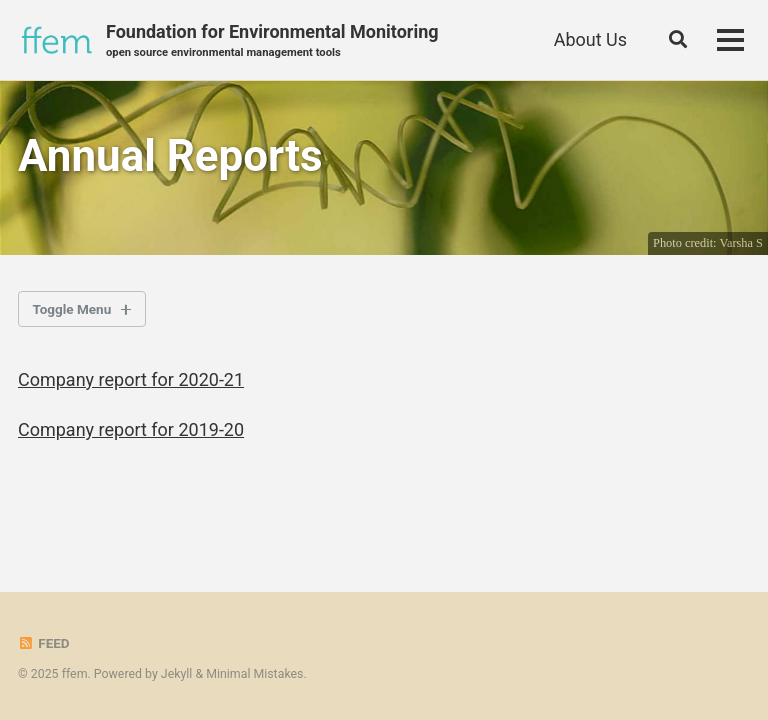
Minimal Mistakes (254, 674)
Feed (44, 643)
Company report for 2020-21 (131, 379)
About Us (590, 39)
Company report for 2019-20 (131, 429)
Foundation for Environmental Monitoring (272, 41)
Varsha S (741, 243)
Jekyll (177, 674)
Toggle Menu (72, 309)
